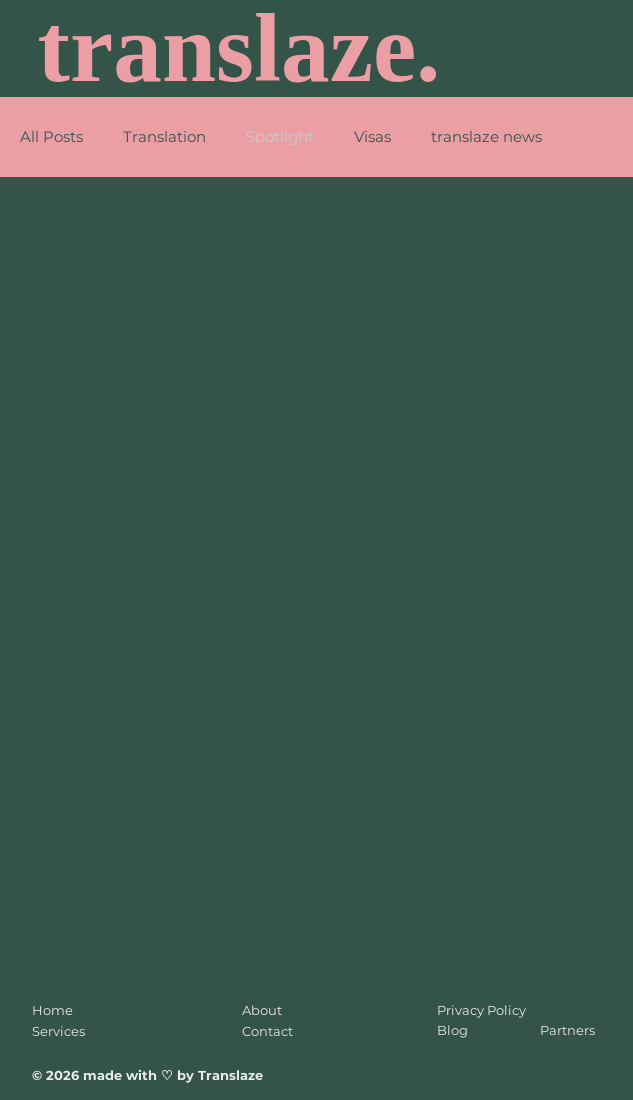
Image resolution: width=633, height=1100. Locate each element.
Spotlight (280, 136)
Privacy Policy (481, 1010)
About (262, 1010)
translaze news (486, 136)
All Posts (51, 136)
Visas (372, 136)
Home (52, 1010)
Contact (267, 1031)
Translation (164, 136)
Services (58, 1031)
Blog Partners (516, 1030)
